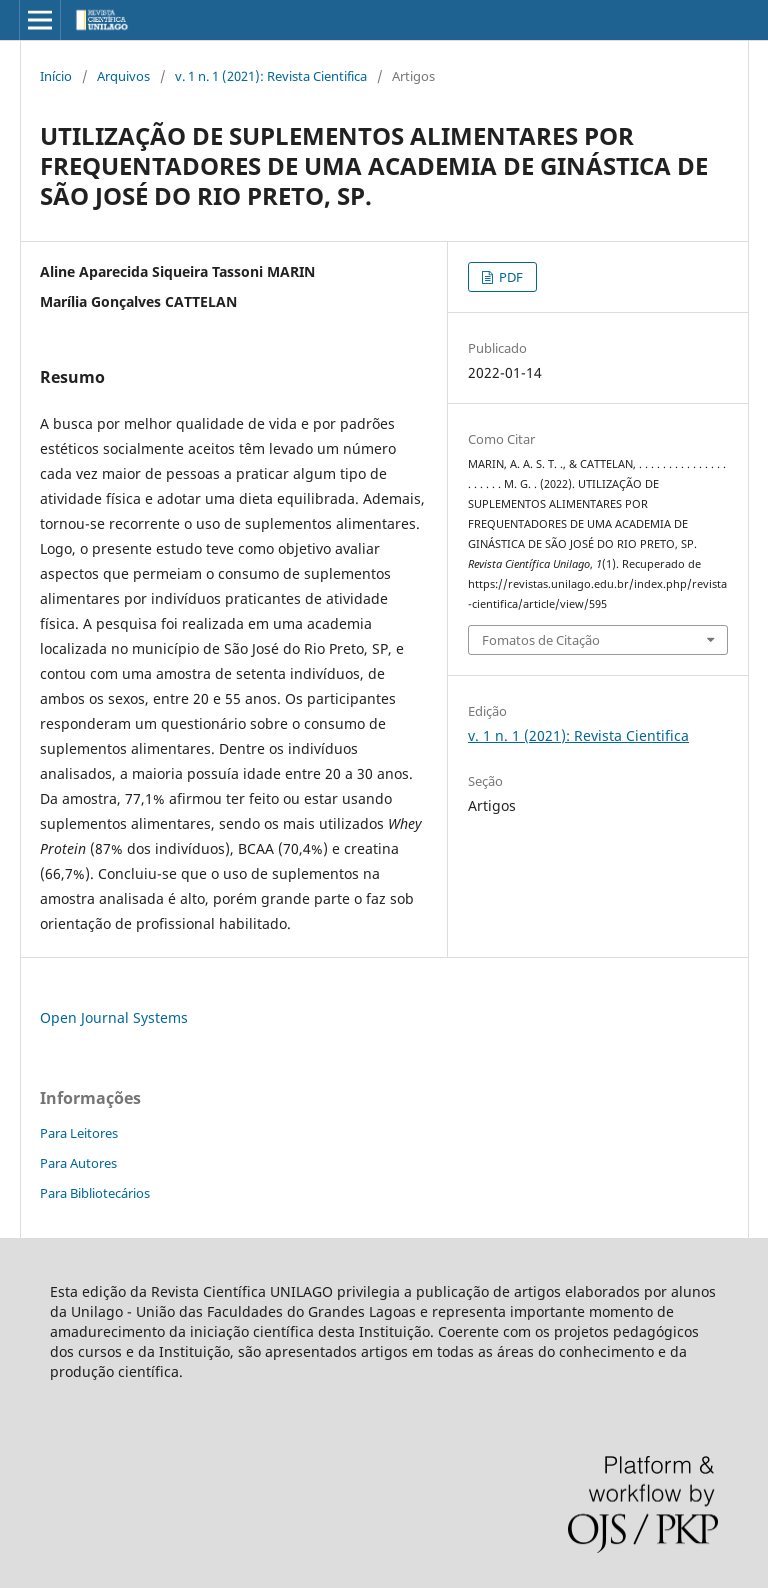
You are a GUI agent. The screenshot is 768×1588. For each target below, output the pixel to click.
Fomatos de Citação (541, 640)
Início (56, 76)
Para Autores (78, 1163)
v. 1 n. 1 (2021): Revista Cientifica (271, 76)
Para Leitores (79, 1133)
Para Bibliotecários (95, 1193)
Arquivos (123, 76)
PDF (509, 277)
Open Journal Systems (114, 1017)
